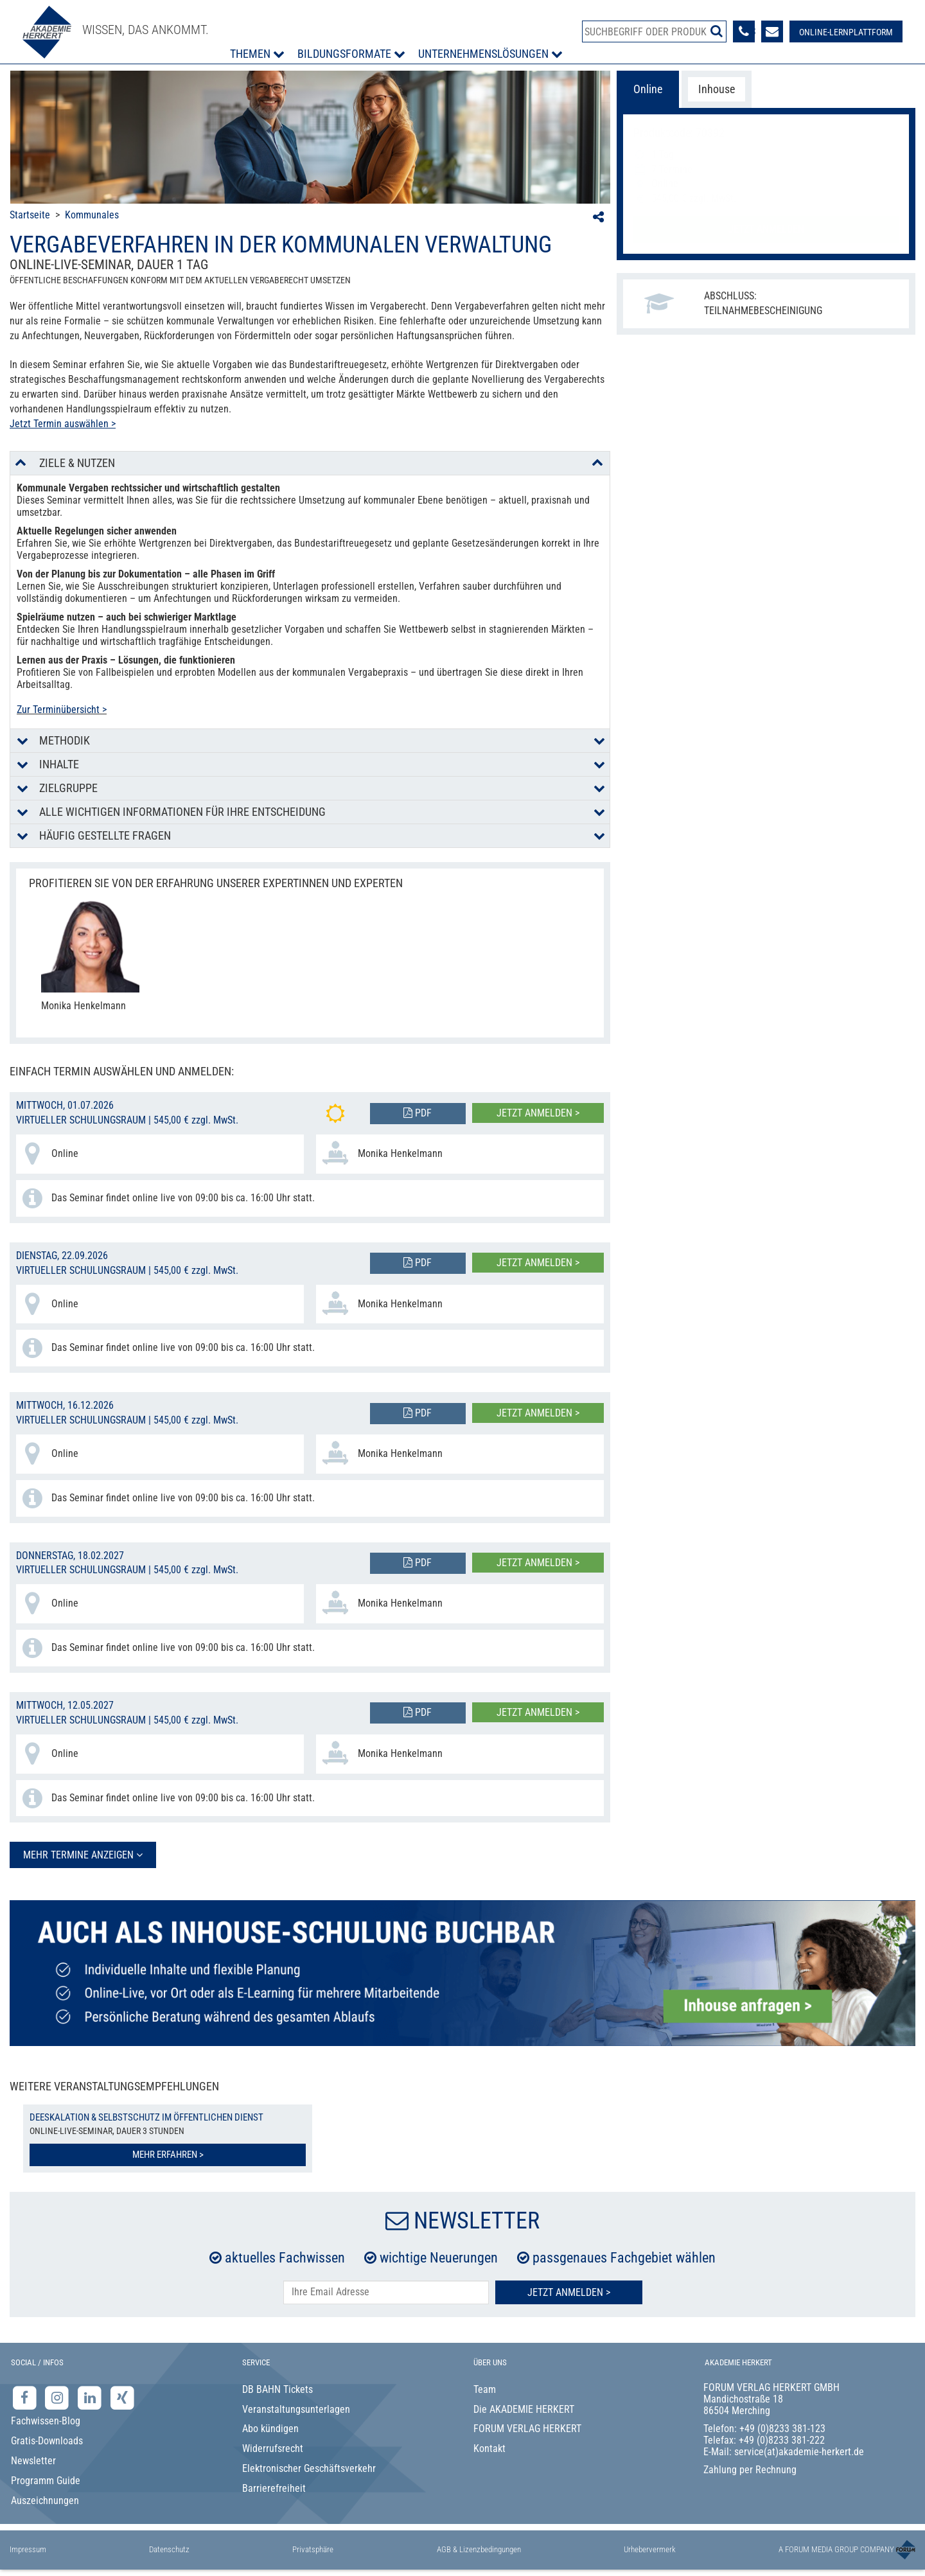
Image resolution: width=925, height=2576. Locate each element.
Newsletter (33, 2461)
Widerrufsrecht (272, 2448)
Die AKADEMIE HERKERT (523, 2409)
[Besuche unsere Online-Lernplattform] (846, 31)
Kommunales (92, 215)
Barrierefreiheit (274, 2488)
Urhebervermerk (650, 2549)
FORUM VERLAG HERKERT (527, 2428)
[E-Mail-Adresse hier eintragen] (386, 2292)
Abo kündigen (270, 2428)
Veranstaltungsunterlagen (296, 2409)
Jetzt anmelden (766, 229)
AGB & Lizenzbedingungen (479, 2549)
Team (484, 2389)
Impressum (28, 2549)
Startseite (30, 215)
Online (647, 89)
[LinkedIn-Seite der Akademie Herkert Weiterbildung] (91, 2397)
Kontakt (489, 2448)
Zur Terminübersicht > (62, 709)
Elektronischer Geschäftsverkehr (309, 2468)
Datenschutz (169, 2549)
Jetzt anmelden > (538, 1113)
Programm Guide (45, 2481)
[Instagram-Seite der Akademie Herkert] (58, 2397)
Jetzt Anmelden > (568, 2292)
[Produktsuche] (654, 31)
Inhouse (716, 89)
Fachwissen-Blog (45, 2421)
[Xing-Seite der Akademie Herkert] (122, 2397)
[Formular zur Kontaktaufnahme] (772, 31)
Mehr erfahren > (168, 2154)
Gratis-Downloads (47, 2441)
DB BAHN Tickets (277, 2389)
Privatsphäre (312, 2549)
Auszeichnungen (45, 2500)
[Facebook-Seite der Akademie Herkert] (26, 2397)
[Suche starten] (717, 31)
